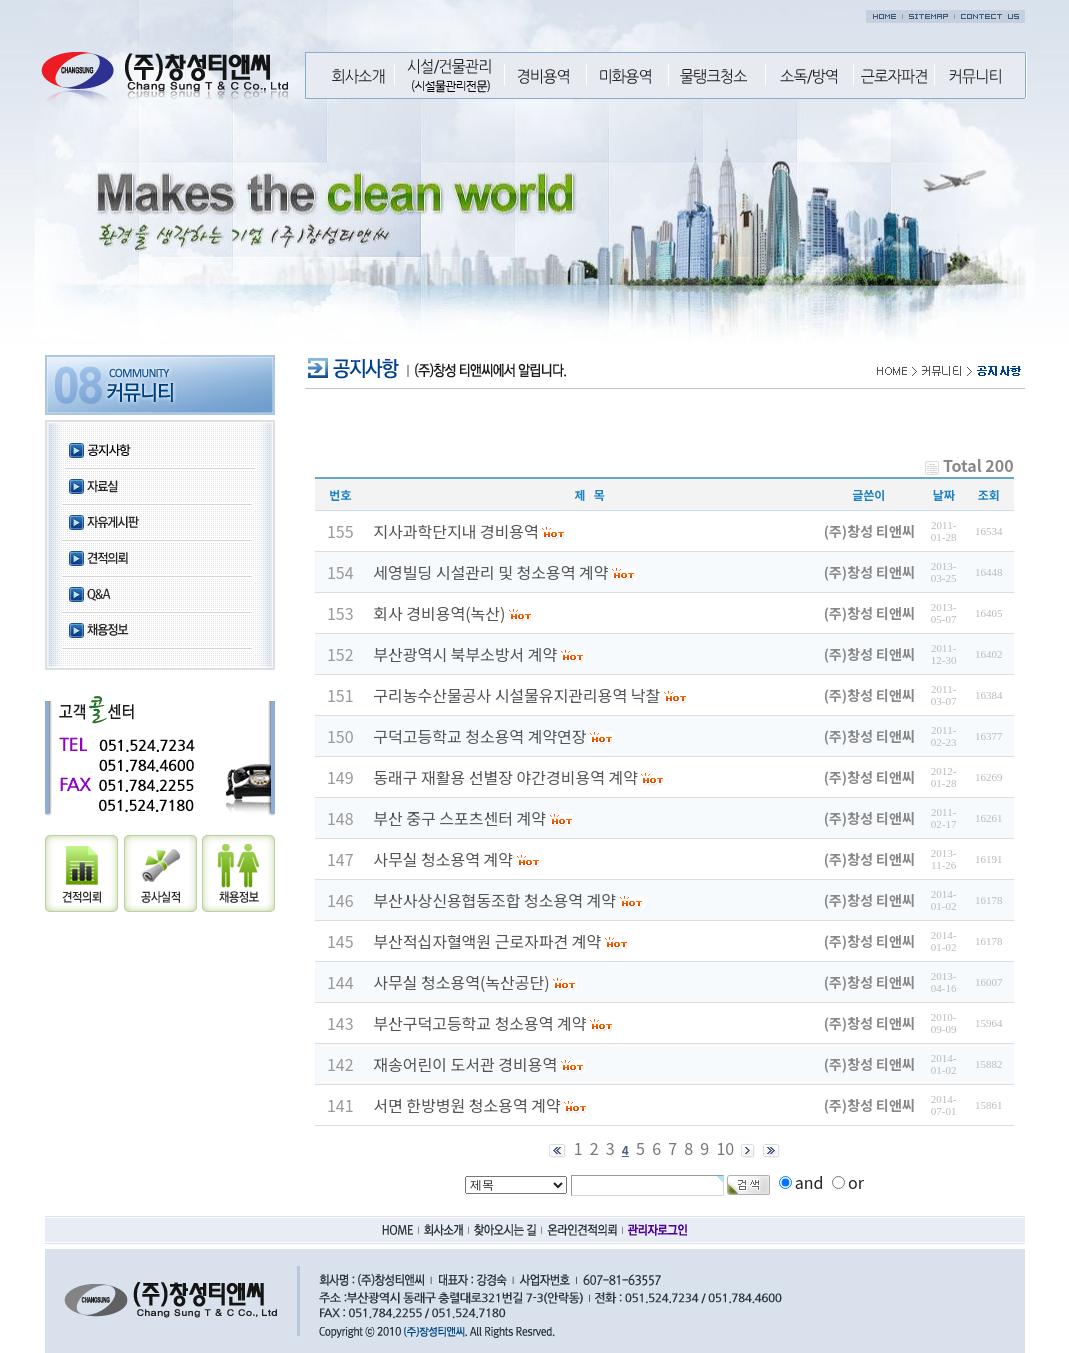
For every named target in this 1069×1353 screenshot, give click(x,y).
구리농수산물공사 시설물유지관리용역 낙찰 (516, 695)
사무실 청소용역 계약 (443, 859)
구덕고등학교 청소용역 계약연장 (479, 736)
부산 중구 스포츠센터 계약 (459, 818)
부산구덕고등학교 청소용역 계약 (479, 1023)
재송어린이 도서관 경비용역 (465, 1064)
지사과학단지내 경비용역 (456, 531)
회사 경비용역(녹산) (439, 613)
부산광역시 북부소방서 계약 (465, 654)
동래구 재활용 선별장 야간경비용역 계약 (505, 777)
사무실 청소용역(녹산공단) (461, 982)
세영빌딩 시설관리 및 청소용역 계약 (490, 572)
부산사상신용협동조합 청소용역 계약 (494, 900)
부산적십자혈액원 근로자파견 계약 (487, 941)
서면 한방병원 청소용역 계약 (466, 1105)
